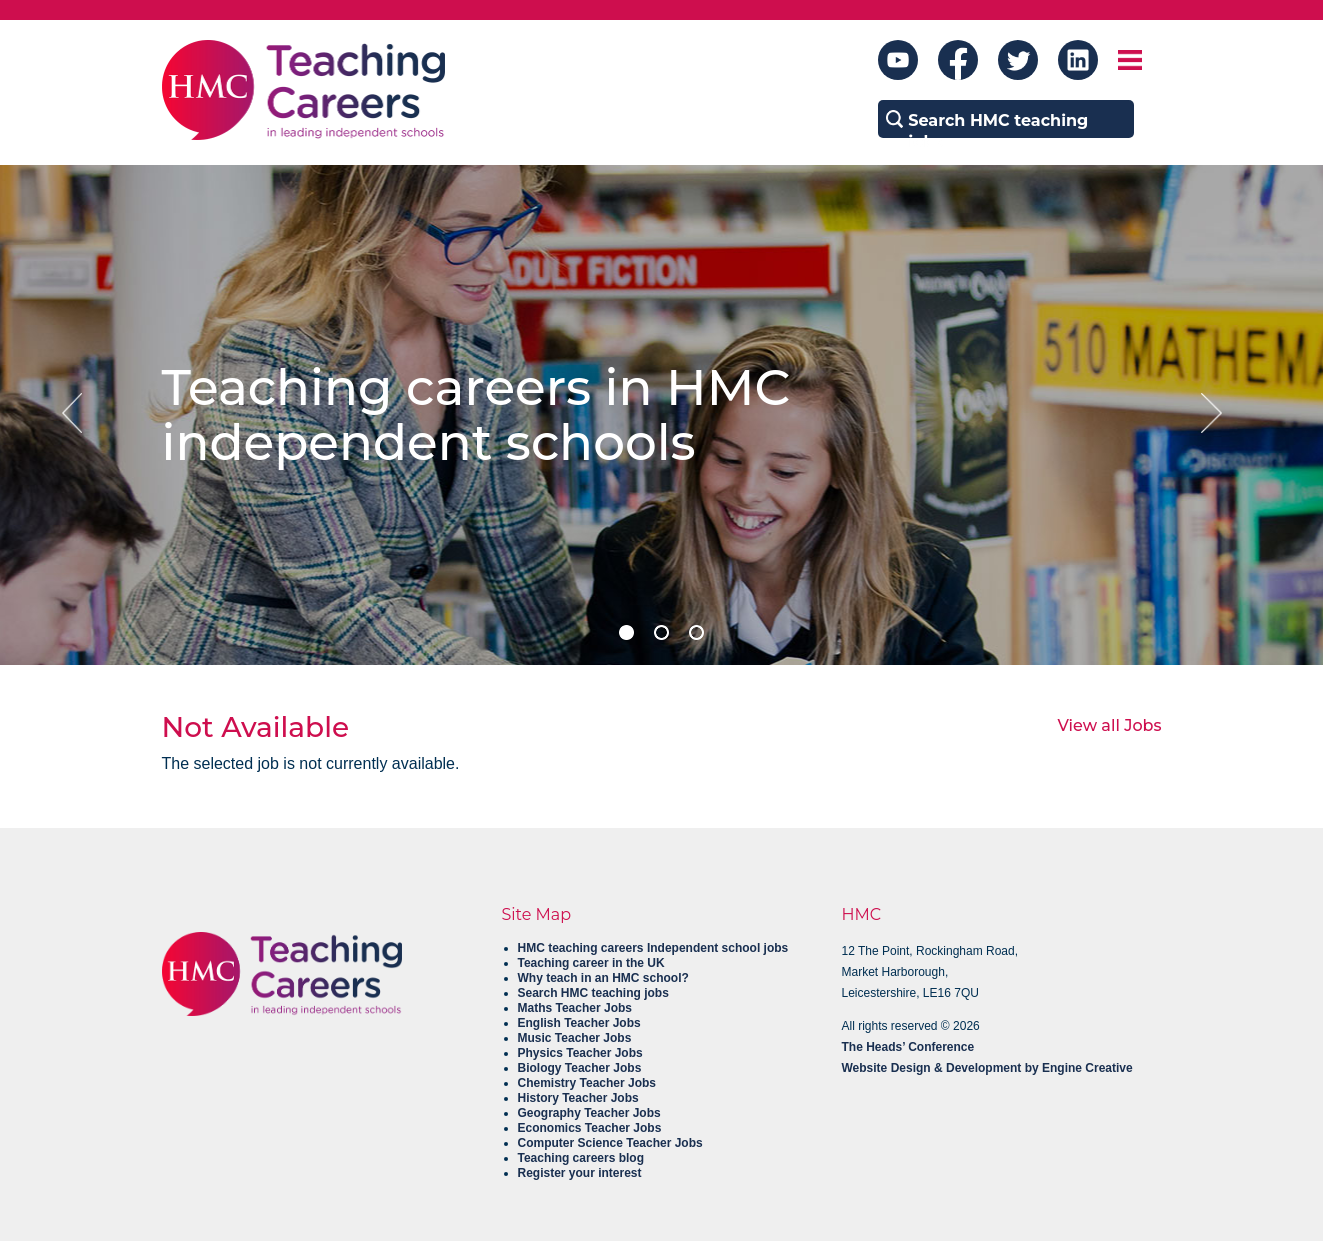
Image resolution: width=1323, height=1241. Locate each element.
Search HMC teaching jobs (593, 993)
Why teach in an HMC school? (603, 978)
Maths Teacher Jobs (575, 1008)
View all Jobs (1109, 725)
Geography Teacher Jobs (589, 1113)
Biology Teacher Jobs (580, 1068)
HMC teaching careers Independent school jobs (653, 948)
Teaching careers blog (581, 1158)
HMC (862, 914)
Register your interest (580, 1173)
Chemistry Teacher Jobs (587, 1083)
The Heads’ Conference (908, 1047)
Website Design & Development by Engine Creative (987, 1068)
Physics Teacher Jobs (580, 1053)
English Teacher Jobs (579, 1023)
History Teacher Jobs (578, 1098)
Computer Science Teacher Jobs (610, 1143)
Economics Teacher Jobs (590, 1128)
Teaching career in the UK (591, 963)
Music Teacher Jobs (575, 1038)
